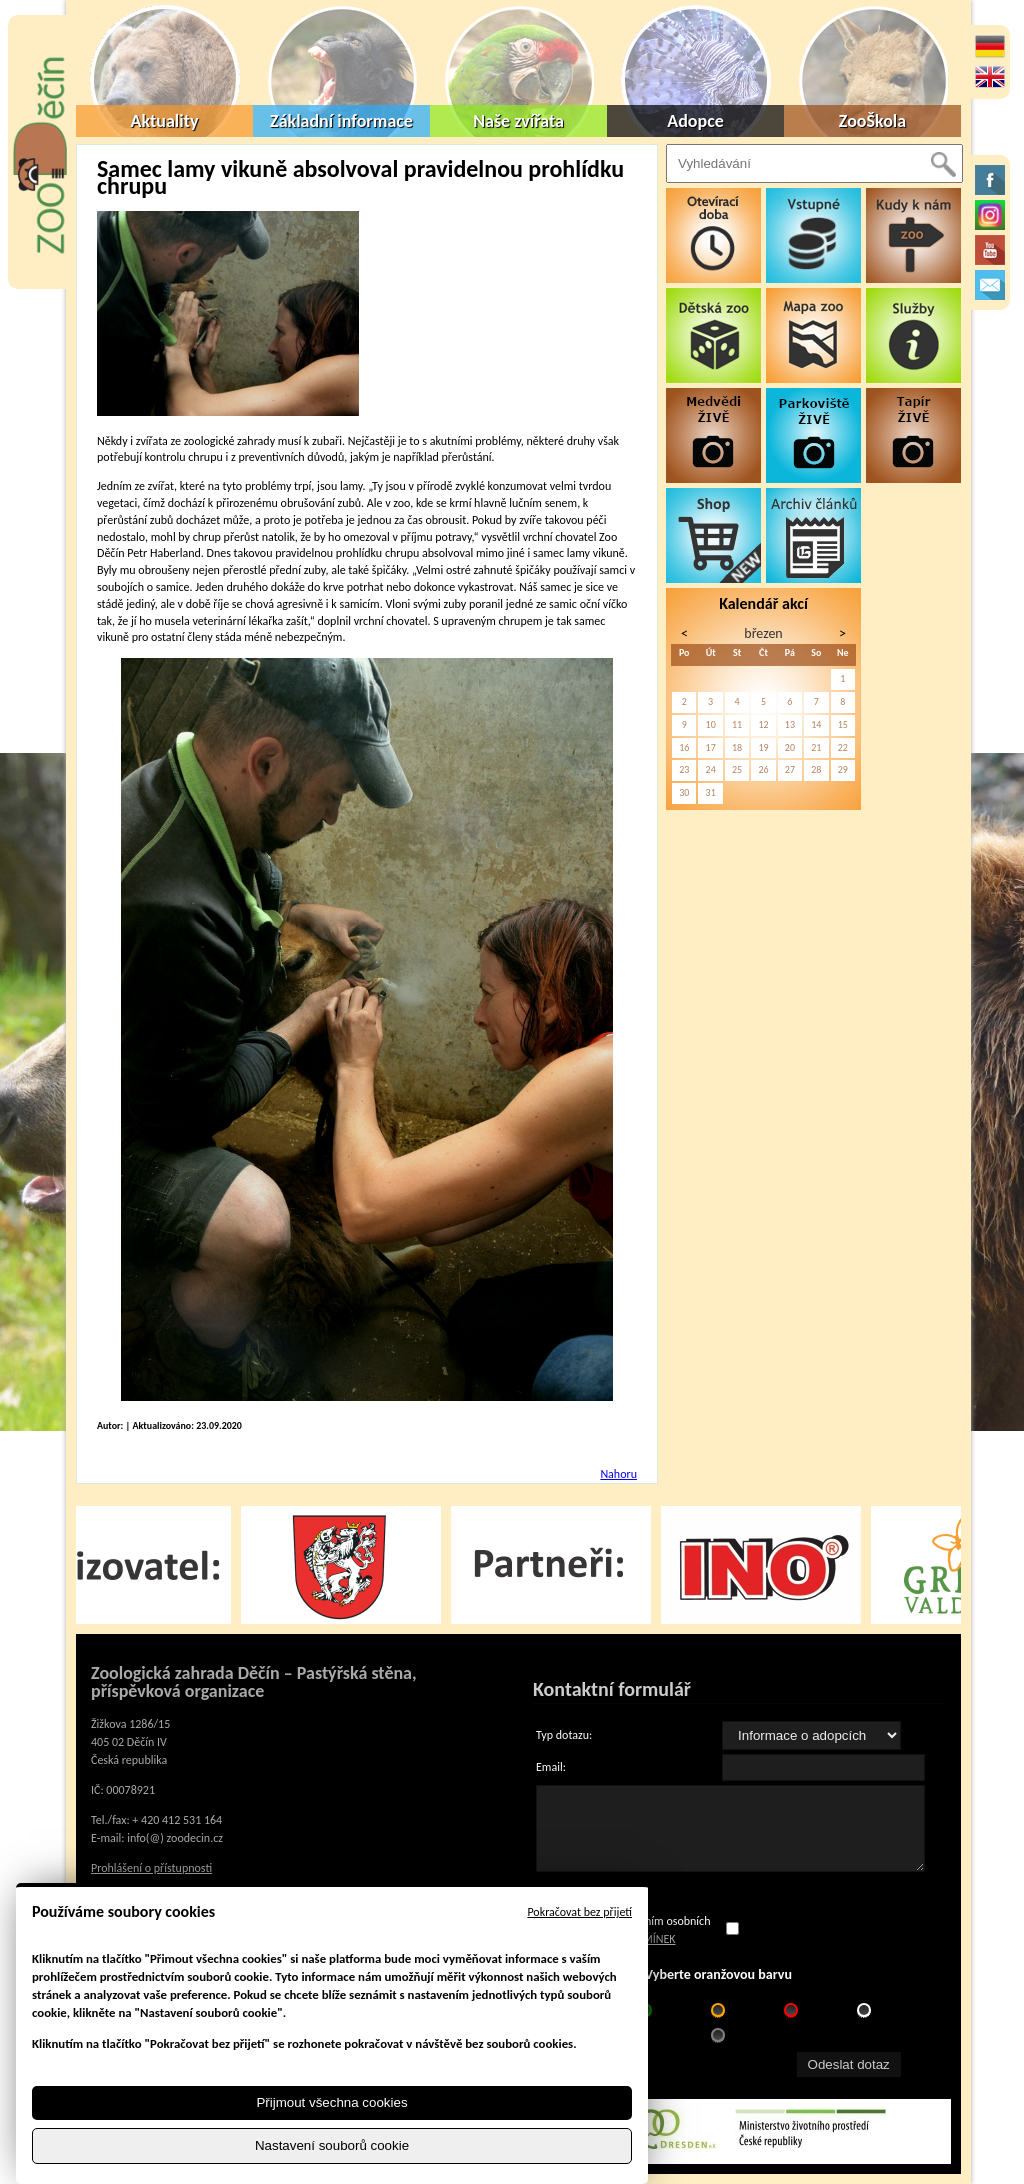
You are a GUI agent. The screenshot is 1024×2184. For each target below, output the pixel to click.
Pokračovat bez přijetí (579, 1912)
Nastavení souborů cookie (332, 2145)
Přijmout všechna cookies (331, 2102)
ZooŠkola (872, 121)
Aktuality (165, 121)
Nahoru (618, 1474)
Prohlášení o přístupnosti (151, 1868)
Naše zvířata (518, 121)
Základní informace (341, 121)
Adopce (695, 121)
